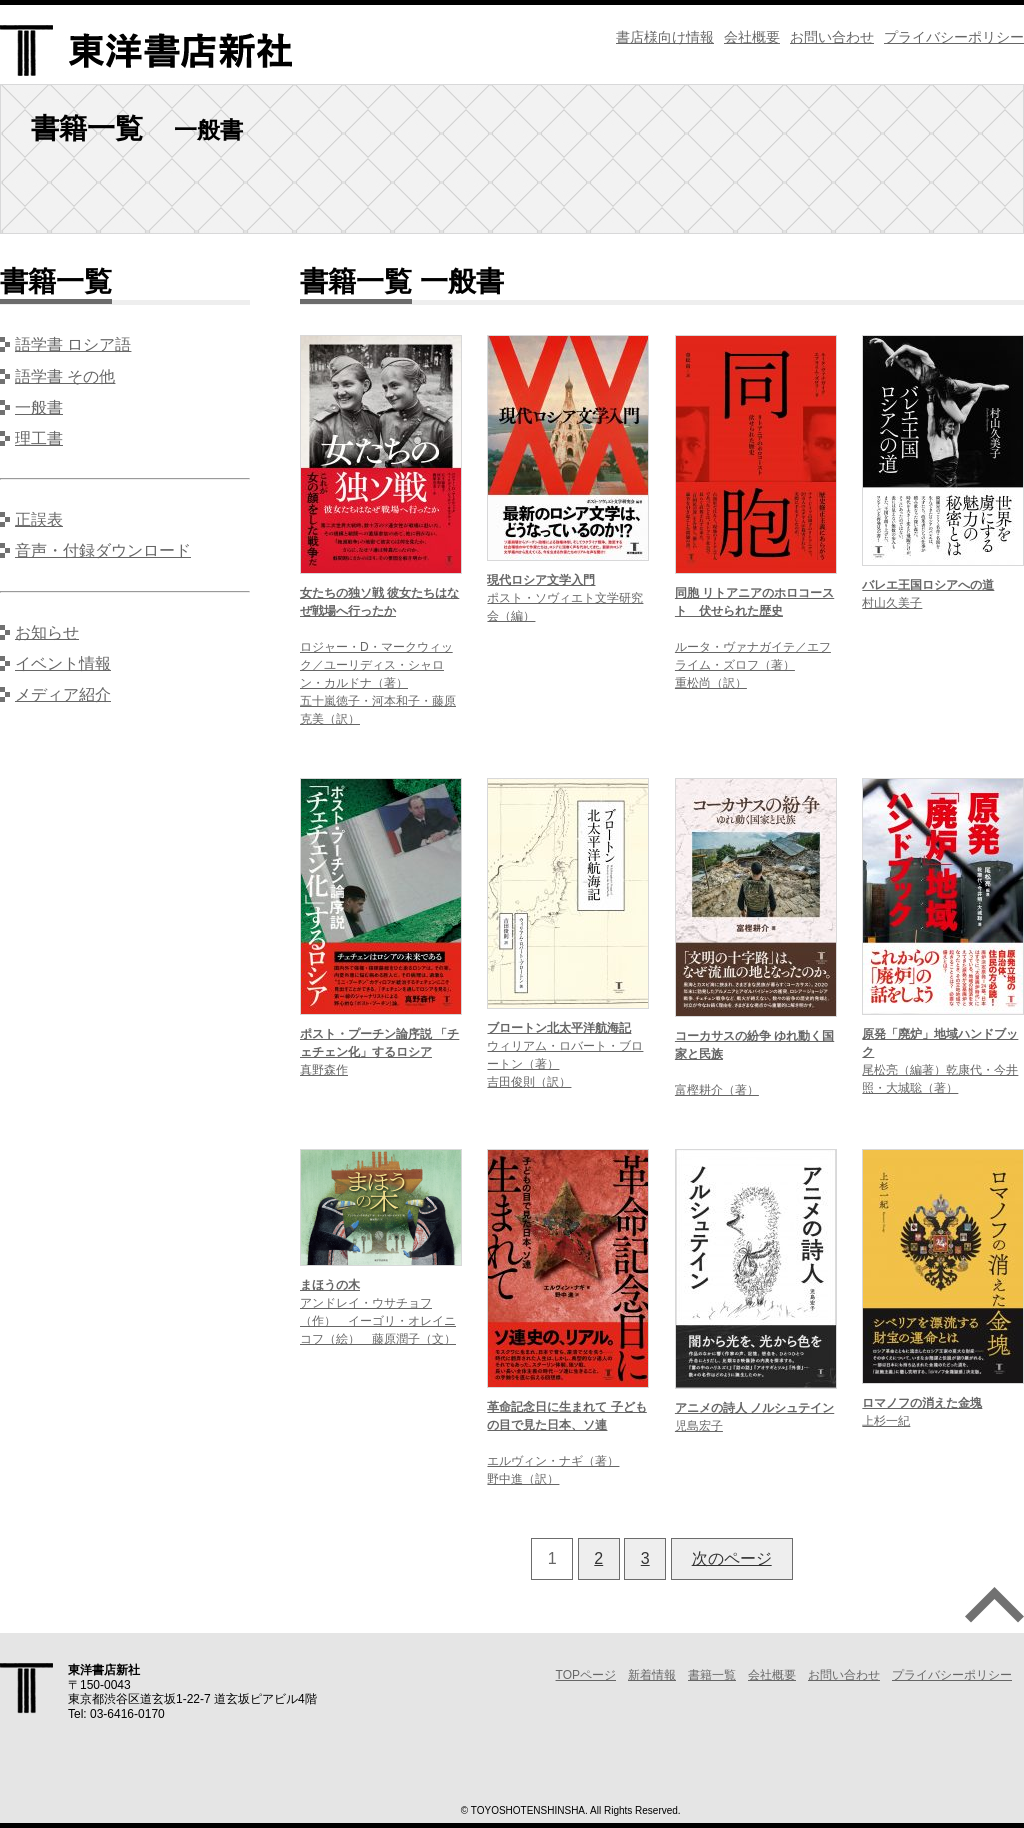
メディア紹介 (63, 694)
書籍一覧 (712, 1675)
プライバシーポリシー (954, 37)
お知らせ (47, 632)
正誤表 (39, 519)
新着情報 (652, 1675)
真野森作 (379, 1052)
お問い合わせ (832, 37)
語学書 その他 (65, 376)
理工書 (39, 438)
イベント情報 (63, 663)
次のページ (732, 1558)
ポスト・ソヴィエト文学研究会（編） (565, 598)
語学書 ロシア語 (73, 344)
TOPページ (586, 1675)
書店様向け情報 (665, 37)
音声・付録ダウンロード (103, 550)
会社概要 (752, 37)
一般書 (39, 407)
